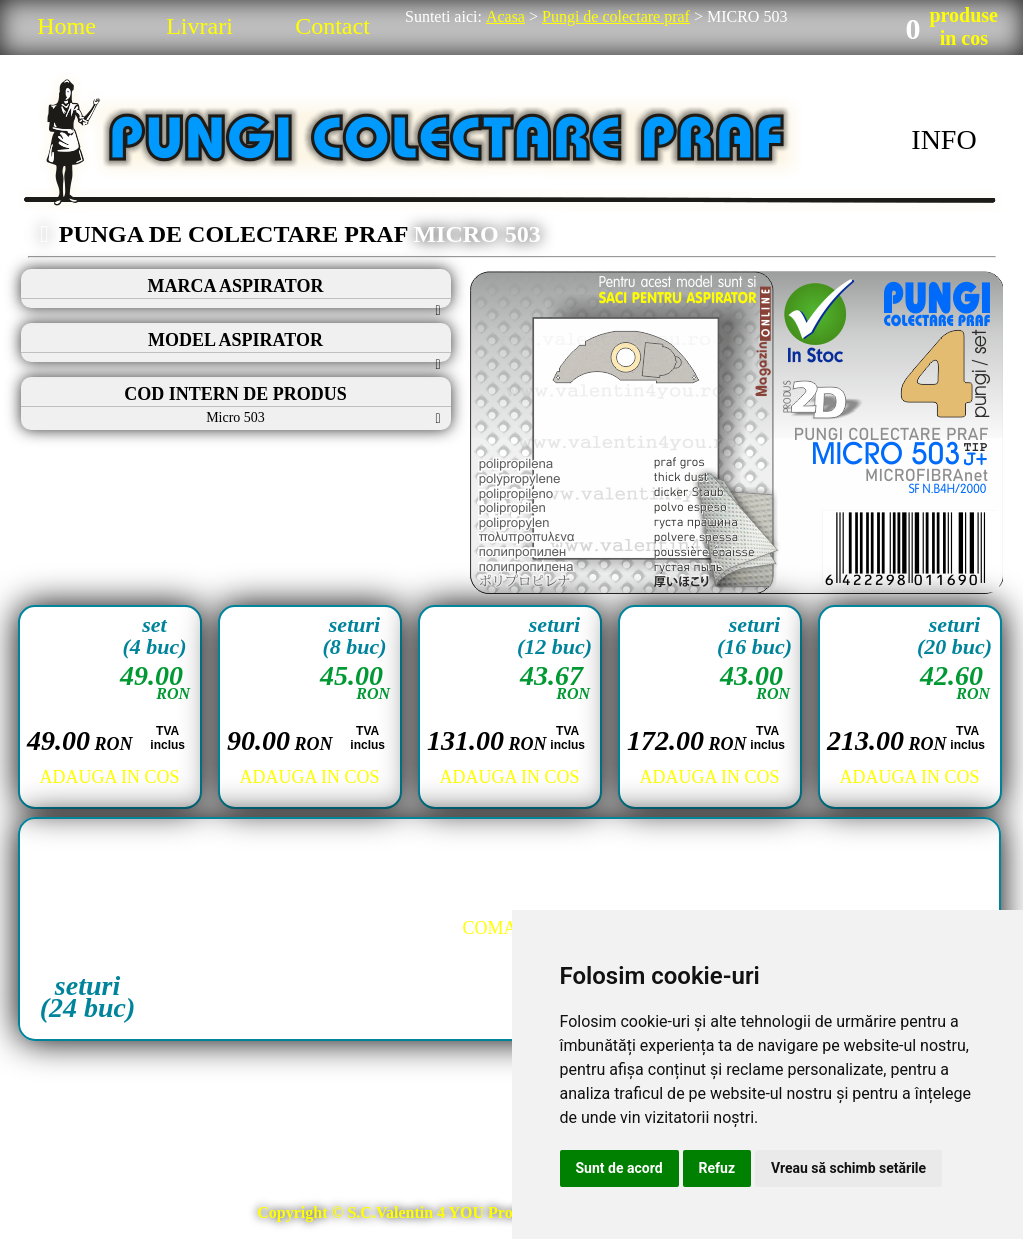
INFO (943, 139)
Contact (332, 26)
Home (66, 26)
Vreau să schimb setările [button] (848, 1168)
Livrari (199, 26)
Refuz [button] (717, 1168)
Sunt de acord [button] (619, 1168)
